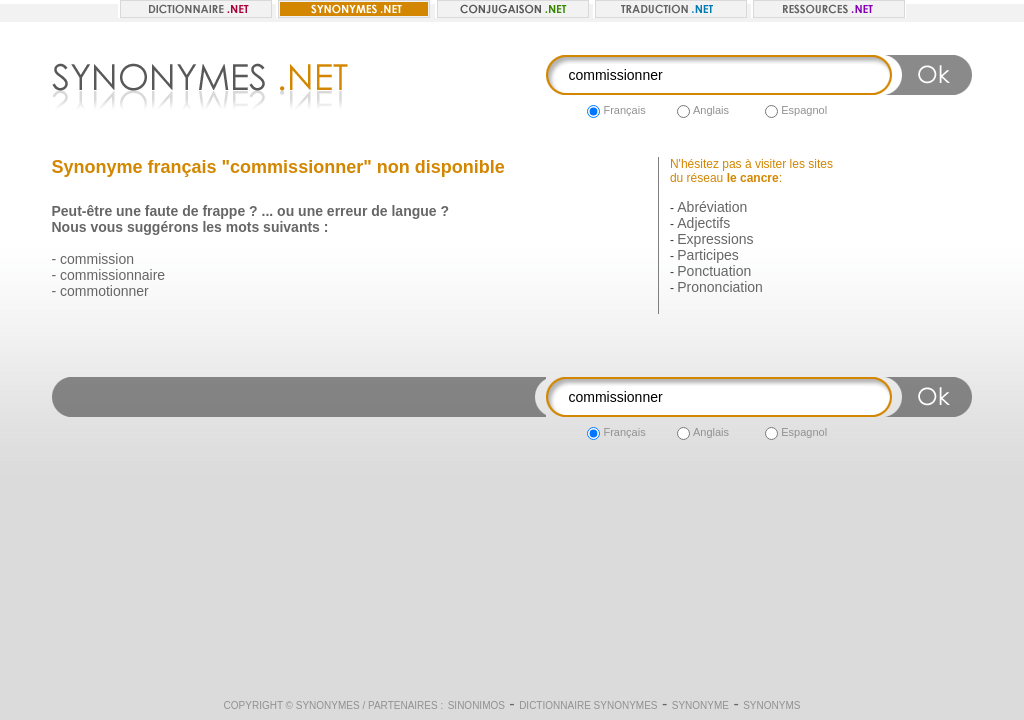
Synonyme (700, 705)
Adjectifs (703, 223)
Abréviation (712, 207)
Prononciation (720, 287)
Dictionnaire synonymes (588, 705)
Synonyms (771, 705)
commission (97, 259)
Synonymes (328, 705)
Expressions (715, 239)
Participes (707, 255)
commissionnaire (112, 275)
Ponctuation (714, 271)
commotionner (104, 291)
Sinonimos (476, 705)
